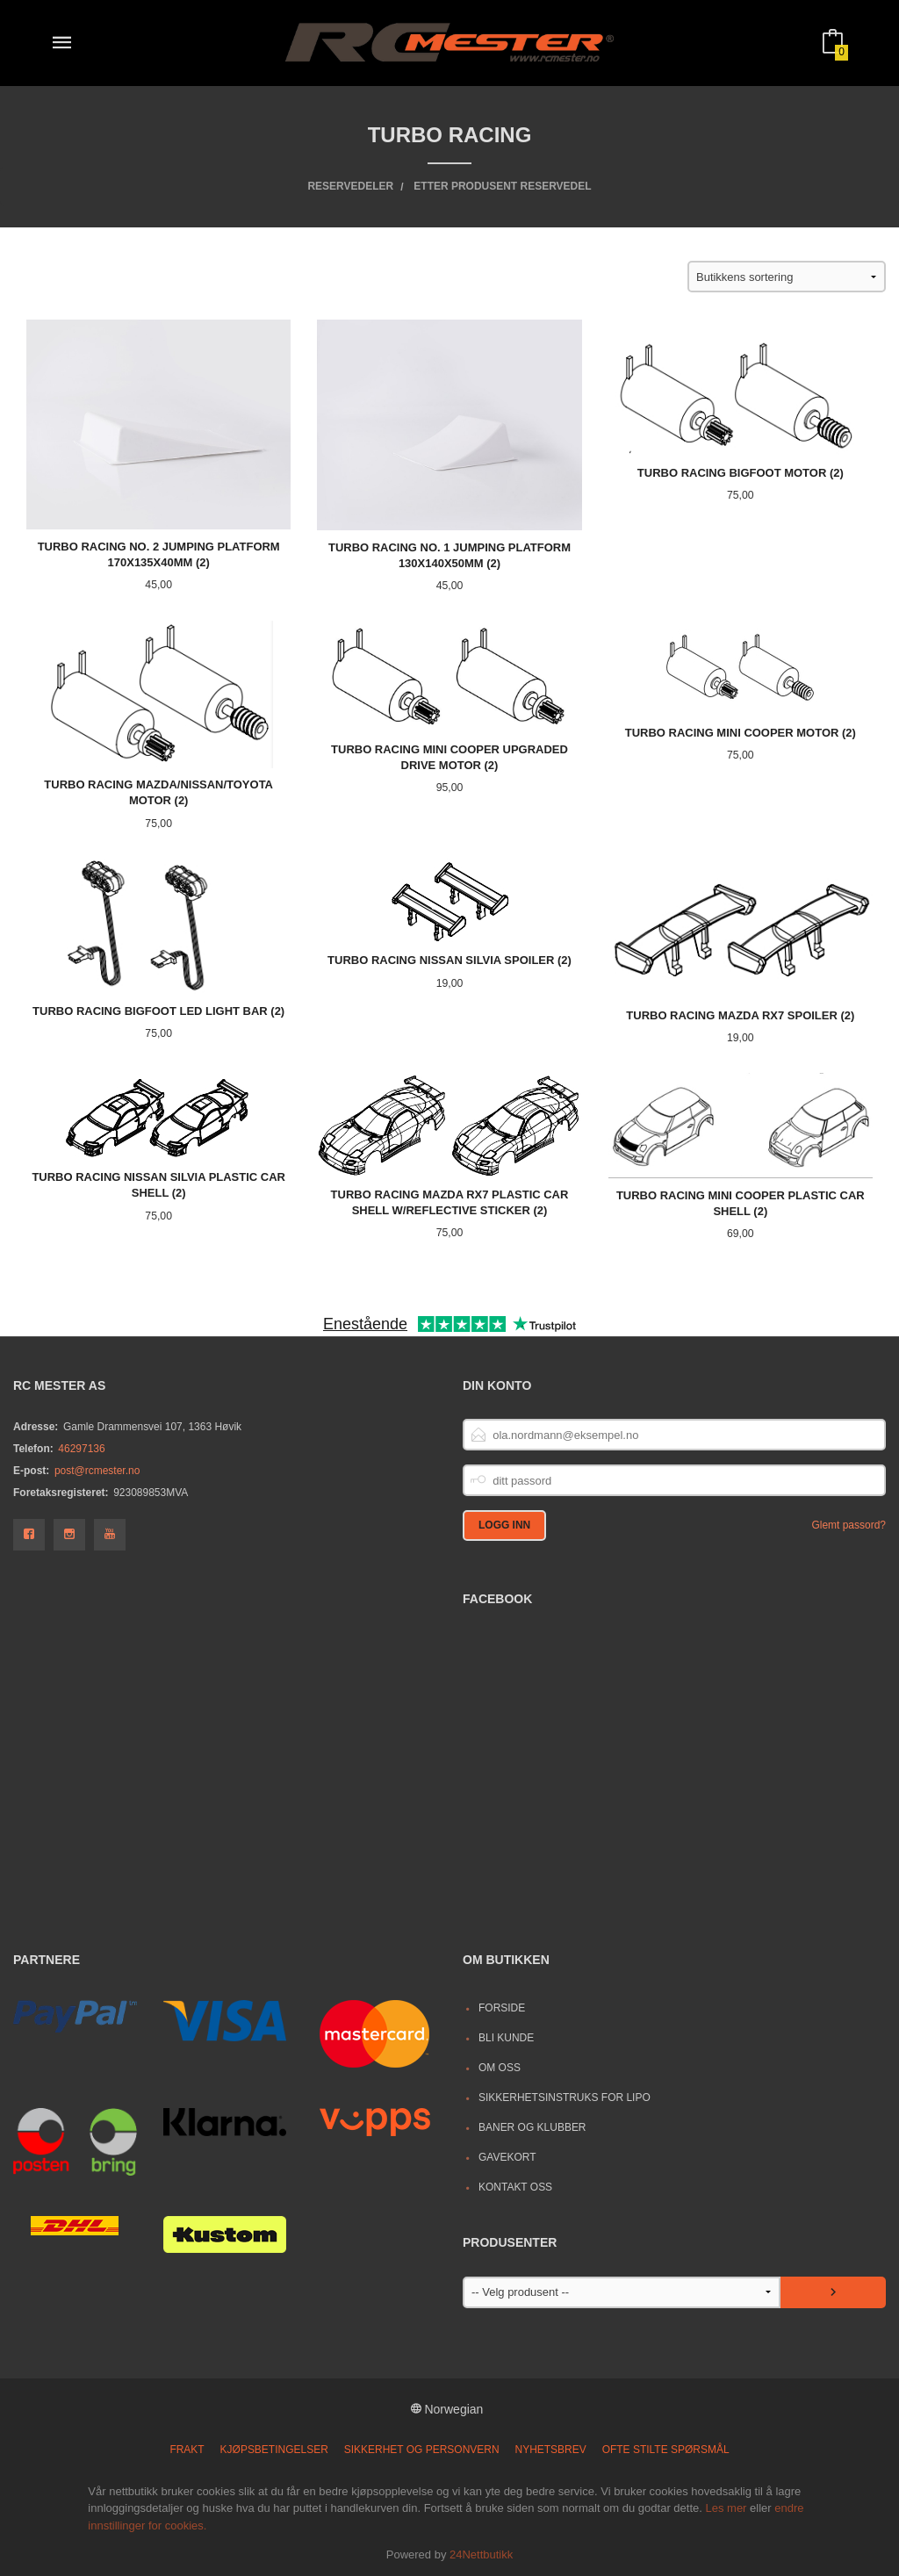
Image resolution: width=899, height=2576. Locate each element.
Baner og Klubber (532, 2127)
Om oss (499, 2068)
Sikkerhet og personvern (422, 2449)
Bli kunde (506, 2038)
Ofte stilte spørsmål (666, 2449)
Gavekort (507, 2157)
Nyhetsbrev (550, 2449)
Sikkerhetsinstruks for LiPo (564, 2097)
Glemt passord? (848, 1525)
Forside (501, 2008)
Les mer (725, 2508)
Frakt (186, 2449)
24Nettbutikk (481, 2554)
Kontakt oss (515, 2187)
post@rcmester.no (97, 1470)
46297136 (81, 1449)
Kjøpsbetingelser (274, 2449)
